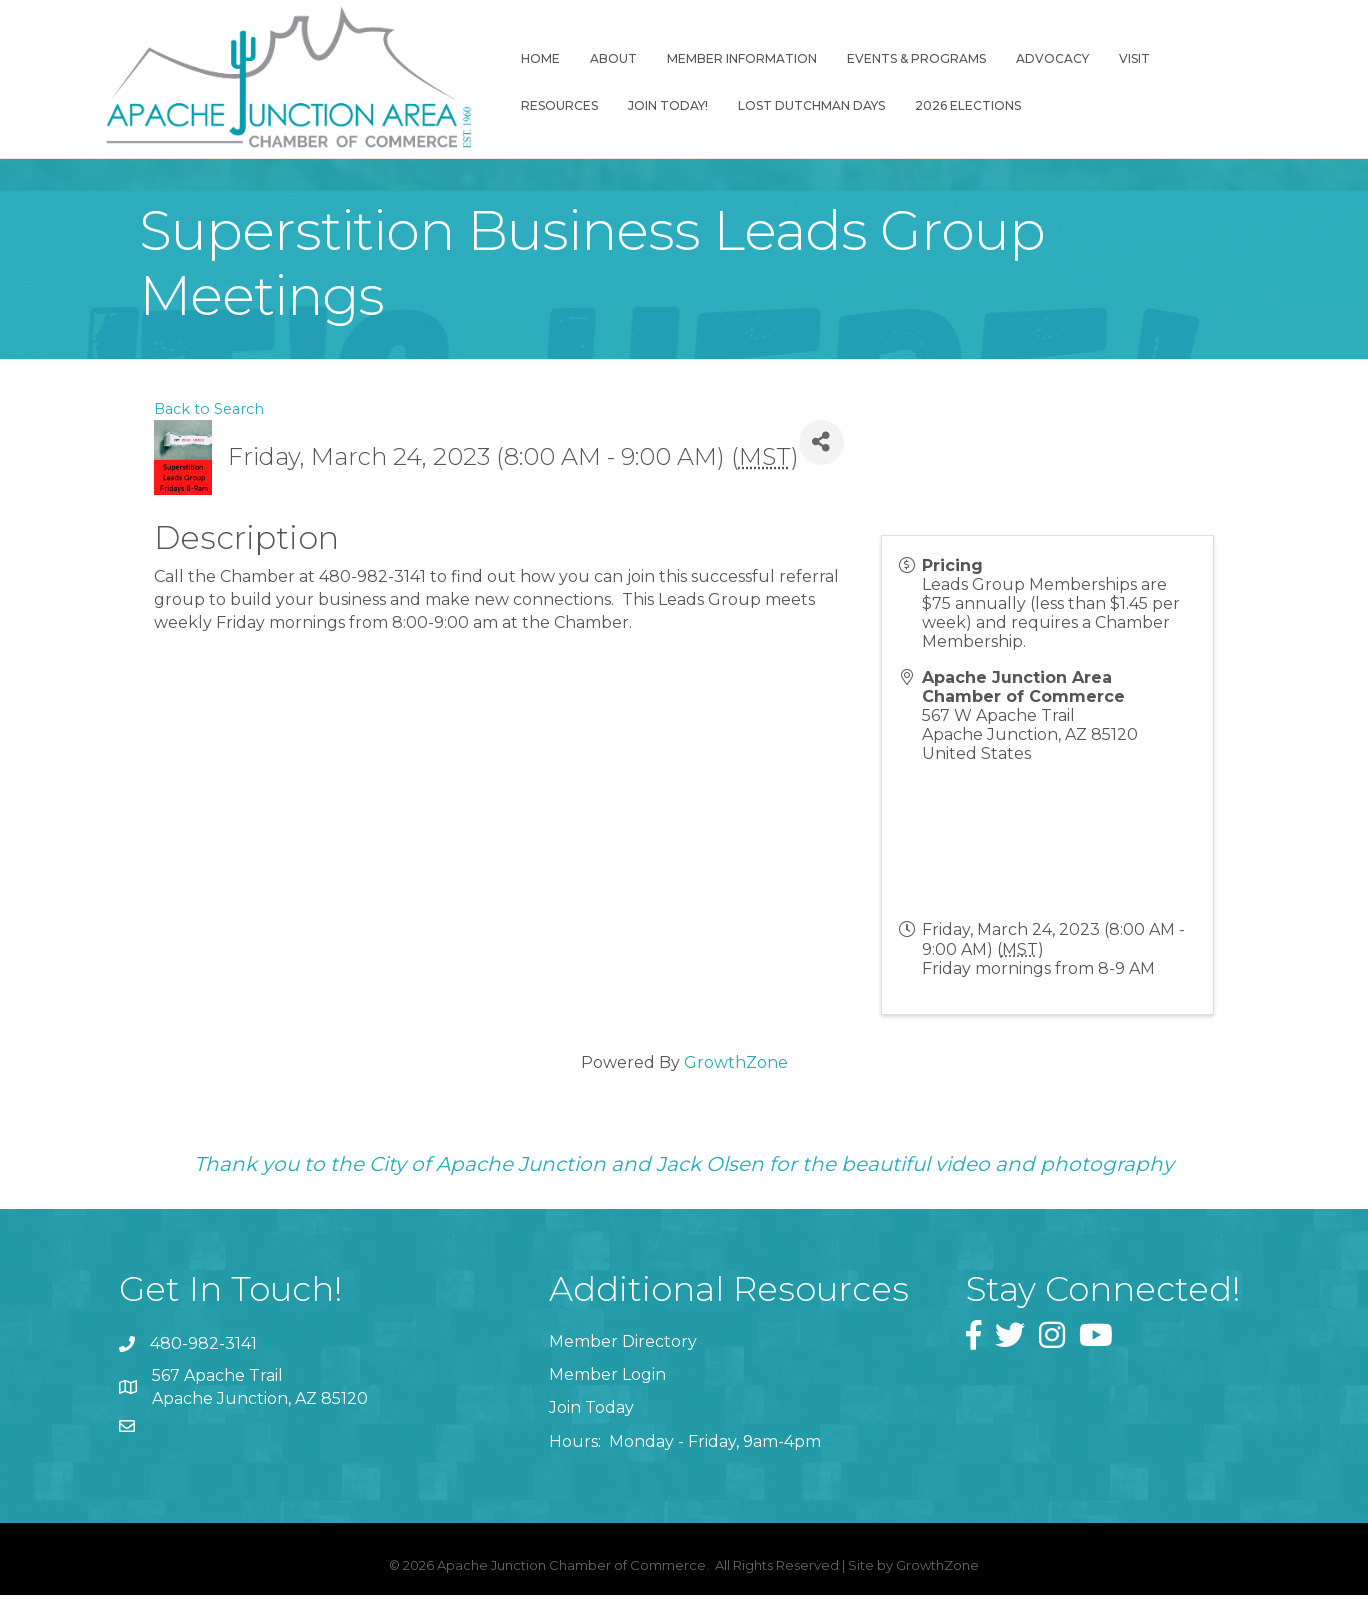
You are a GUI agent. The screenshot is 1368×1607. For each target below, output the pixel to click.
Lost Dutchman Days (697, 107)
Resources (1211, 60)
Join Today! (554, 107)
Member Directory (623, 1353)
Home (533, 60)
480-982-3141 (203, 1356)
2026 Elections (854, 107)
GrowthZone (736, 1074)
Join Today (591, 1420)
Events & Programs (909, 60)
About (606, 60)
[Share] (821, 454)
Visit (1127, 60)
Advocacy (1045, 60)
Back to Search (209, 421)
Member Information (735, 60)
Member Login (607, 1387)
